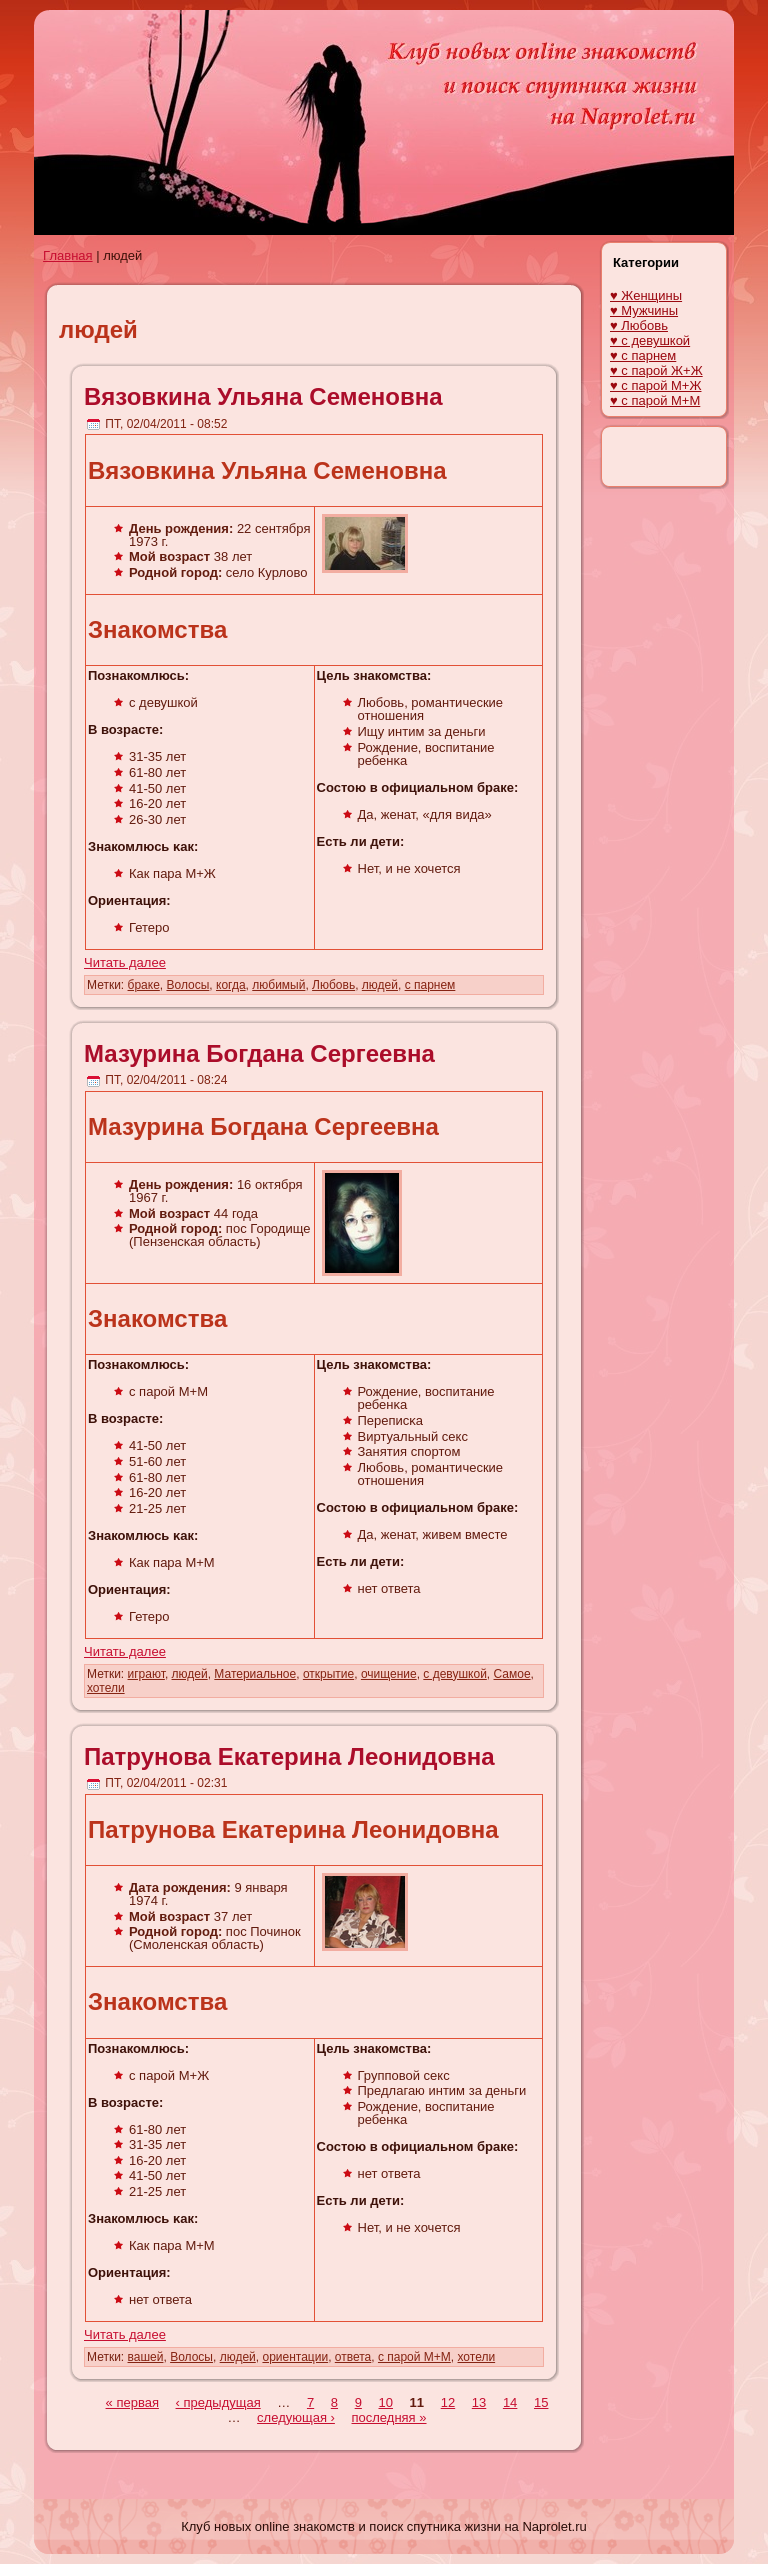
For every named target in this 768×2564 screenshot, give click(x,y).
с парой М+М (414, 2357)
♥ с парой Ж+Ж (656, 370)
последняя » (389, 2417)
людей (380, 985)
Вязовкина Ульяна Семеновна (263, 396)
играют (146, 1674)
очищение (389, 1674)
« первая (132, 2402)
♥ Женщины (646, 295)
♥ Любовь (639, 325)
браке (144, 985)
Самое (512, 1674)
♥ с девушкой (650, 340)
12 (448, 2402)
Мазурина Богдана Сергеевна (259, 1053)
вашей (146, 2357)
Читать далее (125, 962)
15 (541, 2402)
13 (479, 2402)
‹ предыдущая (218, 2402)
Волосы (187, 985)
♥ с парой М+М (655, 400)
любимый (278, 985)
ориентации (295, 2357)
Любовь (333, 985)
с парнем (430, 985)
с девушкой (455, 1674)
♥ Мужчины (644, 310)
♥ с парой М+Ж (655, 385)
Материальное (255, 1674)
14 (510, 2402)
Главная (67, 255)
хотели (106, 1688)
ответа (353, 2357)
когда (231, 985)
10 (386, 2402)
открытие (328, 1674)
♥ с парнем (643, 355)
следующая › (296, 2417)
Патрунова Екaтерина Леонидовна (289, 1756)
